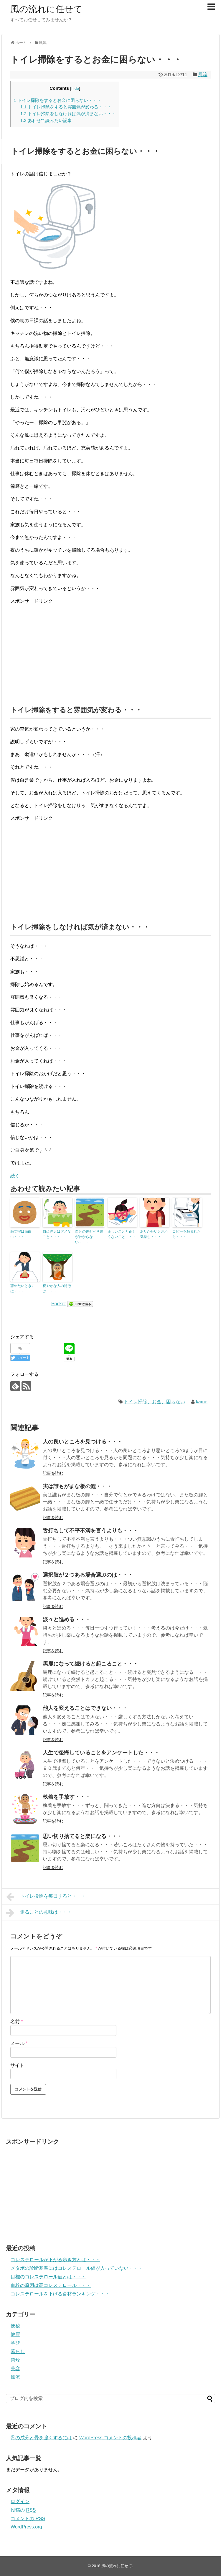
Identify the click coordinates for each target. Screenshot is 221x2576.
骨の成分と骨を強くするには (41, 2437)
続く (15, 1175)
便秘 (15, 2325)
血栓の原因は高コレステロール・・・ (51, 2285)
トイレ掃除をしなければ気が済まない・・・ (68, 113)
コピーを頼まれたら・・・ (186, 1234)
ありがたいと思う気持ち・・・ (154, 1234)
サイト (17, 2065)
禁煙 (15, 2359)
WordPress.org (26, 2526)
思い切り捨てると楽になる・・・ (82, 1836)
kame (201, 1401)
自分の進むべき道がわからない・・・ (89, 1236)
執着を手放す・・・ (66, 1797)
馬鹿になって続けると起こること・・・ (90, 1664)
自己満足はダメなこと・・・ (57, 1234)
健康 (15, 2334)
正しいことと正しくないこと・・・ (122, 1234)
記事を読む (53, 1473)
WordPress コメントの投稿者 (110, 2437)
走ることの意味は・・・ (39, 1912)
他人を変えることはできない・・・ (85, 1708)
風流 (202, 74)
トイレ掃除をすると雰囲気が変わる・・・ (66, 106)
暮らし (18, 2351)
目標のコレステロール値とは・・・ (48, 2276)
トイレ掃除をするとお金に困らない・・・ (57, 100)
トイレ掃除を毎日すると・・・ (46, 1897)
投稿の (23, 2510)
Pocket (58, 1303)
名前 (16, 2021)
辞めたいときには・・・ (22, 1288)
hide (75, 88)
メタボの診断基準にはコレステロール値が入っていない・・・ (77, 2268)
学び (15, 2342)
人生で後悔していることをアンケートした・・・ (101, 1753)
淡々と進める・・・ (66, 1619)
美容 (15, 2368)
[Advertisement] (110, 651)
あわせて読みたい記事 (46, 120)
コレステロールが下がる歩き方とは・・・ (55, 2259)
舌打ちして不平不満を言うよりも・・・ (90, 1531)
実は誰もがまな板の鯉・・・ (77, 1486)
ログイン (20, 2501)
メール (19, 2043)
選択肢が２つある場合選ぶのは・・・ (88, 1575)
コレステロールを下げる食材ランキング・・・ (60, 2293)
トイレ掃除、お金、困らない (154, 1401)
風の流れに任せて (46, 9)
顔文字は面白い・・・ (21, 1234)
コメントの (28, 2518)
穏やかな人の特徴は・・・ (57, 1288)
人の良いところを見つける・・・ (82, 1442)
